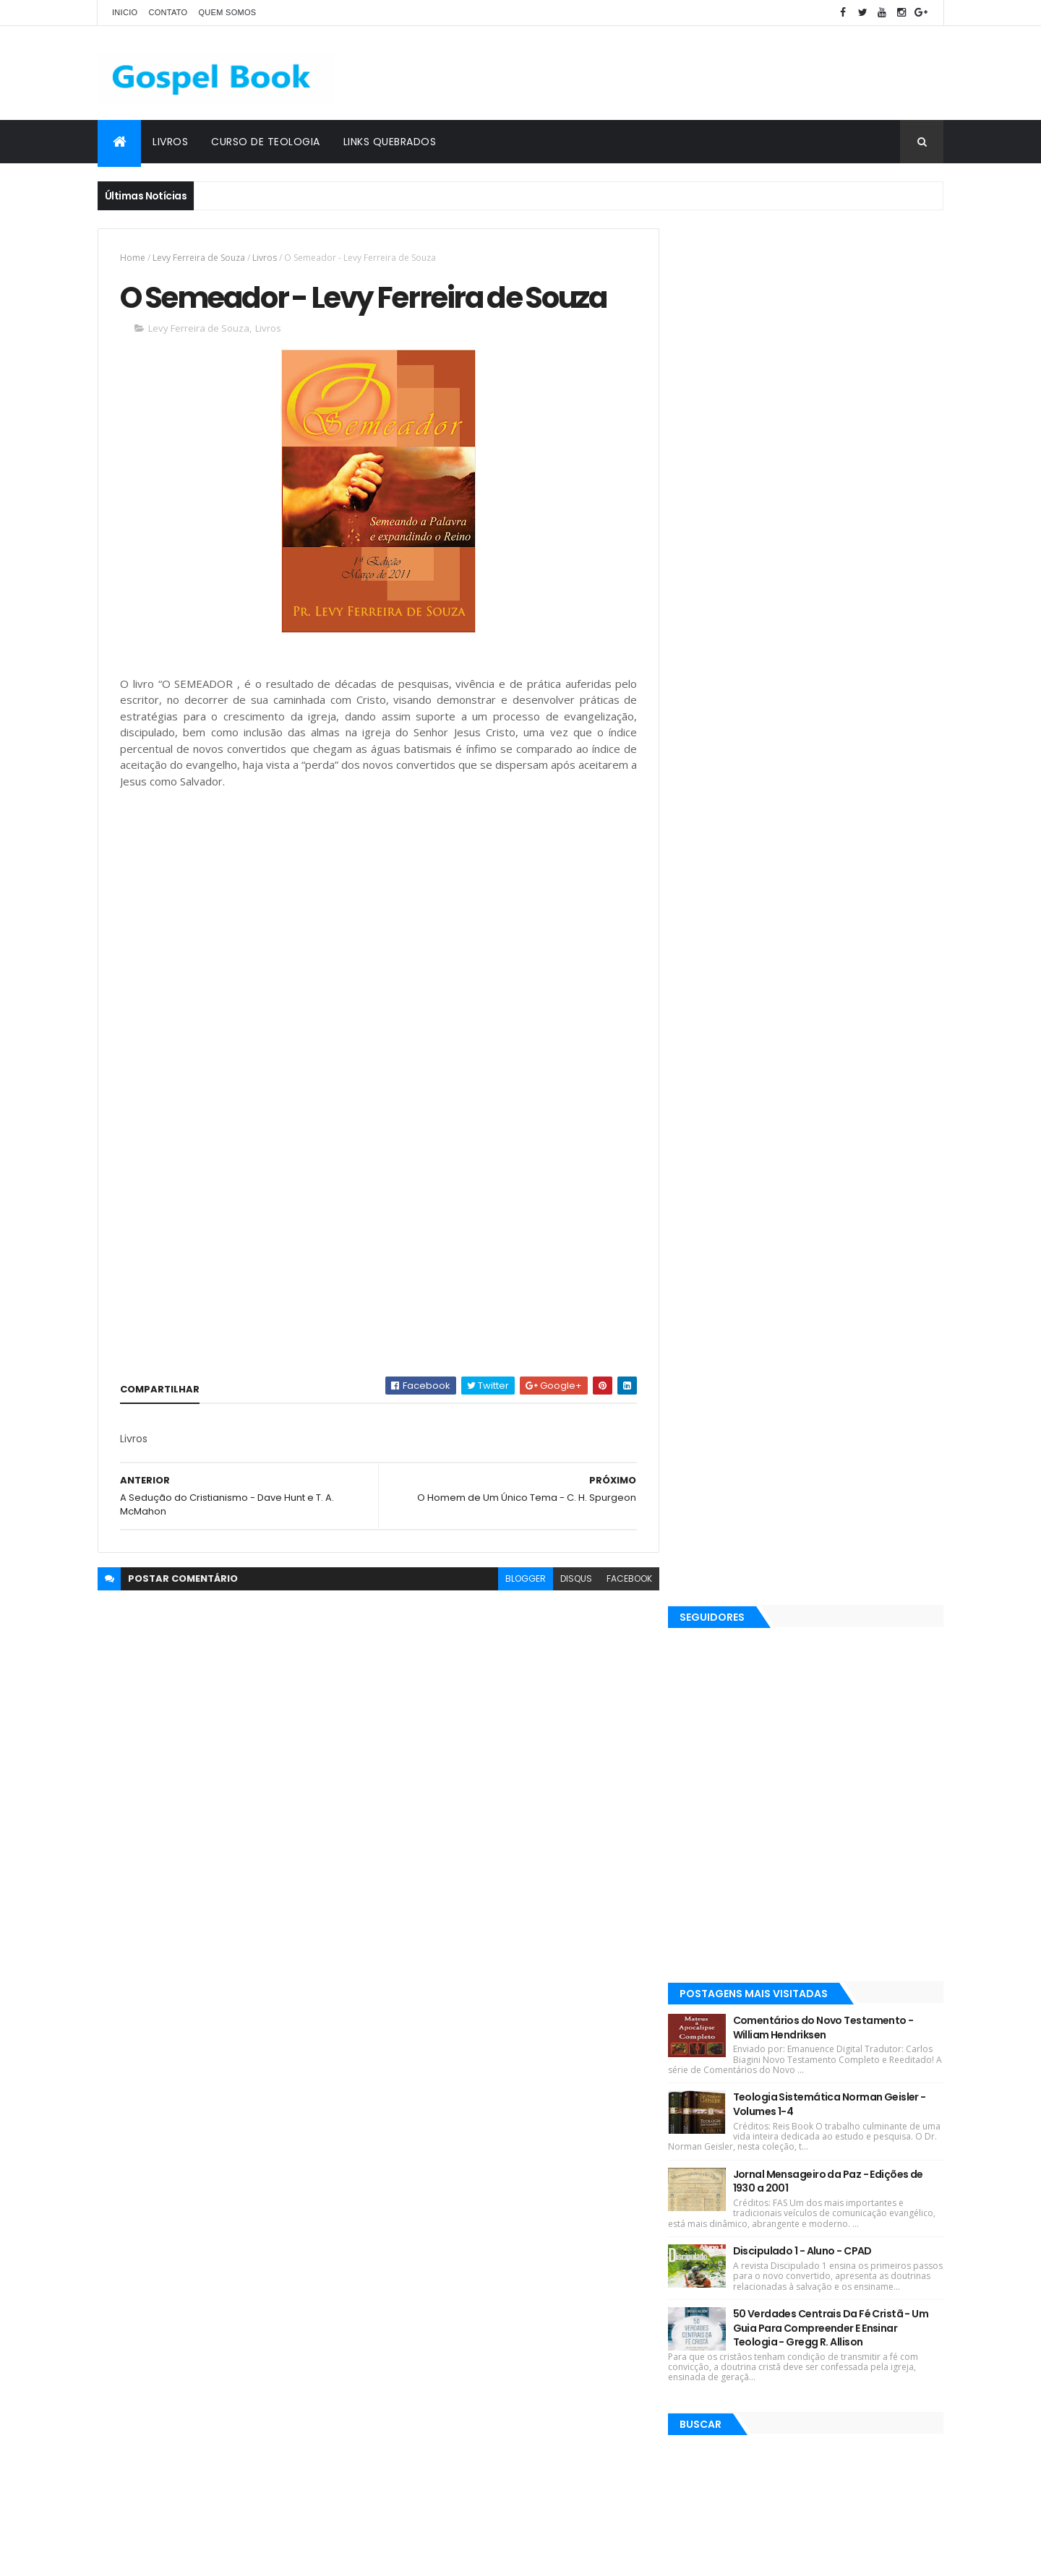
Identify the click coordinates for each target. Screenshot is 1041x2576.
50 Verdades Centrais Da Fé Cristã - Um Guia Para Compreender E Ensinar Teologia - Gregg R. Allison (844, 961)
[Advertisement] (680, 72)
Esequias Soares (521, 2123)
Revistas (454, 2047)
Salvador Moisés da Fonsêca (455, 2250)
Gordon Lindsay (481, 2275)
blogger (519, 1579)
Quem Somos (227, 12)
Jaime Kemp (514, 2325)
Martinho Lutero (591, 2300)
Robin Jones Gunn (514, 2073)
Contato (167, 12)
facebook (623, 1579)
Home (132, 257)
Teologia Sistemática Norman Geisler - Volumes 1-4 (842, 727)
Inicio (124, 12)
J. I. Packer (509, 2098)
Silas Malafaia (509, 2174)
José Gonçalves (562, 2199)
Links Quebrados (390, 141)
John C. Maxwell (595, 2325)
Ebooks (589, 2047)
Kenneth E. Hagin (430, 2123)
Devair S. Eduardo (430, 2098)
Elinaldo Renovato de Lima (451, 2199)
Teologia (508, 2351)
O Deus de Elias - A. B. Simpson (812, 2437)
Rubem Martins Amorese (447, 2224)
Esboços (411, 2275)
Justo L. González (432, 2351)
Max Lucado (598, 2073)
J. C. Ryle (528, 2148)
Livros (170, 141)
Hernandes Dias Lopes (442, 2148)
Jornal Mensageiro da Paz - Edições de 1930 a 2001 (841, 804)
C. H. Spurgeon (524, 2047)
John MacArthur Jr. (574, 2275)
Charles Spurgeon (575, 2250)
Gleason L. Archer (430, 2325)
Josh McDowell (581, 2098)
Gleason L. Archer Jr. (494, 2300)
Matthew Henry (426, 2174)
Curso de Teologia (265, 141)
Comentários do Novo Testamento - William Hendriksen (836, 651)
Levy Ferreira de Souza (199, 257)
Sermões (412, 2300)
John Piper (588, 2148)
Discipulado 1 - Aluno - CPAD (815, 874)
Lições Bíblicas (424, 2073)
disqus (570, 1579)
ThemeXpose (178, 2556)
